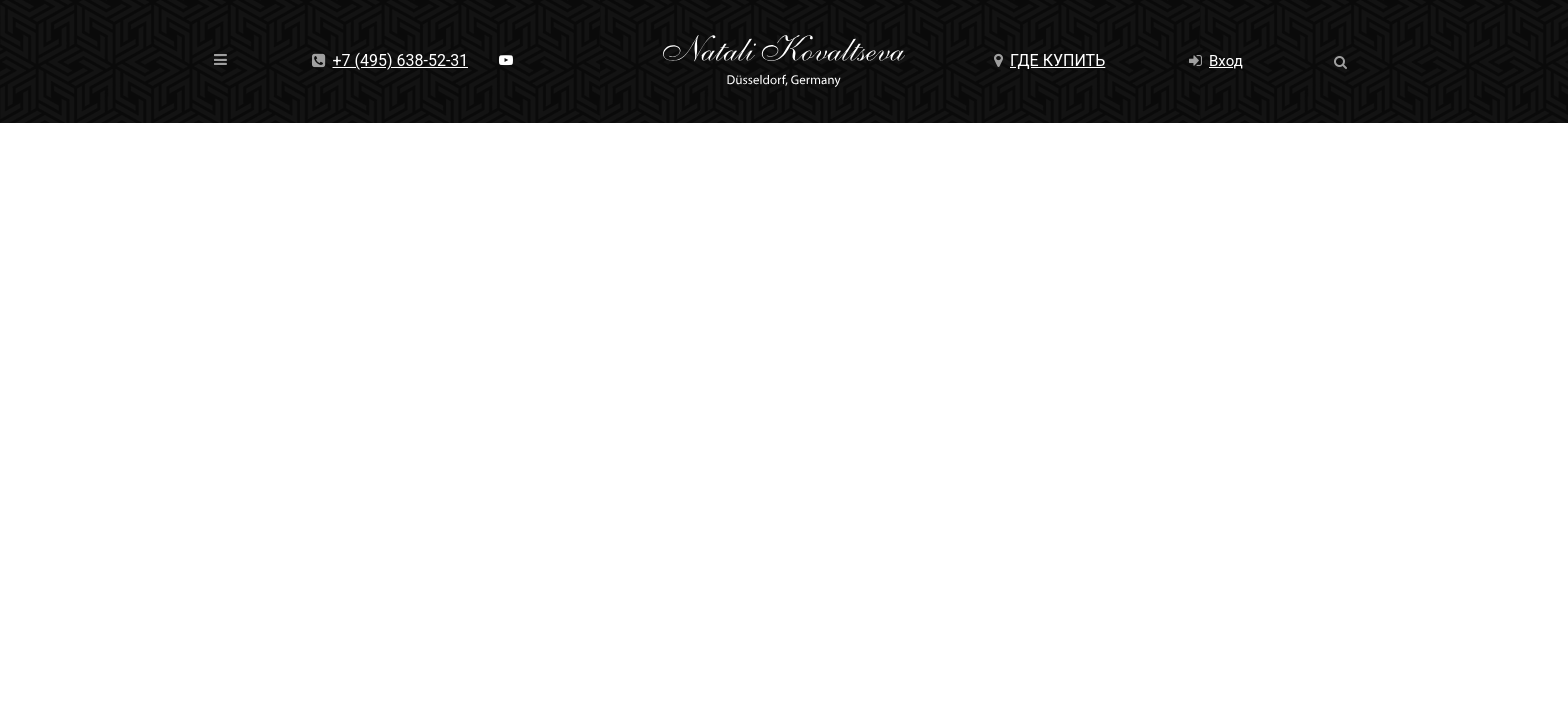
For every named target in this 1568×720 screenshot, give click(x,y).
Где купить (1049, 60)
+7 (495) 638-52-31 (390, 60)
